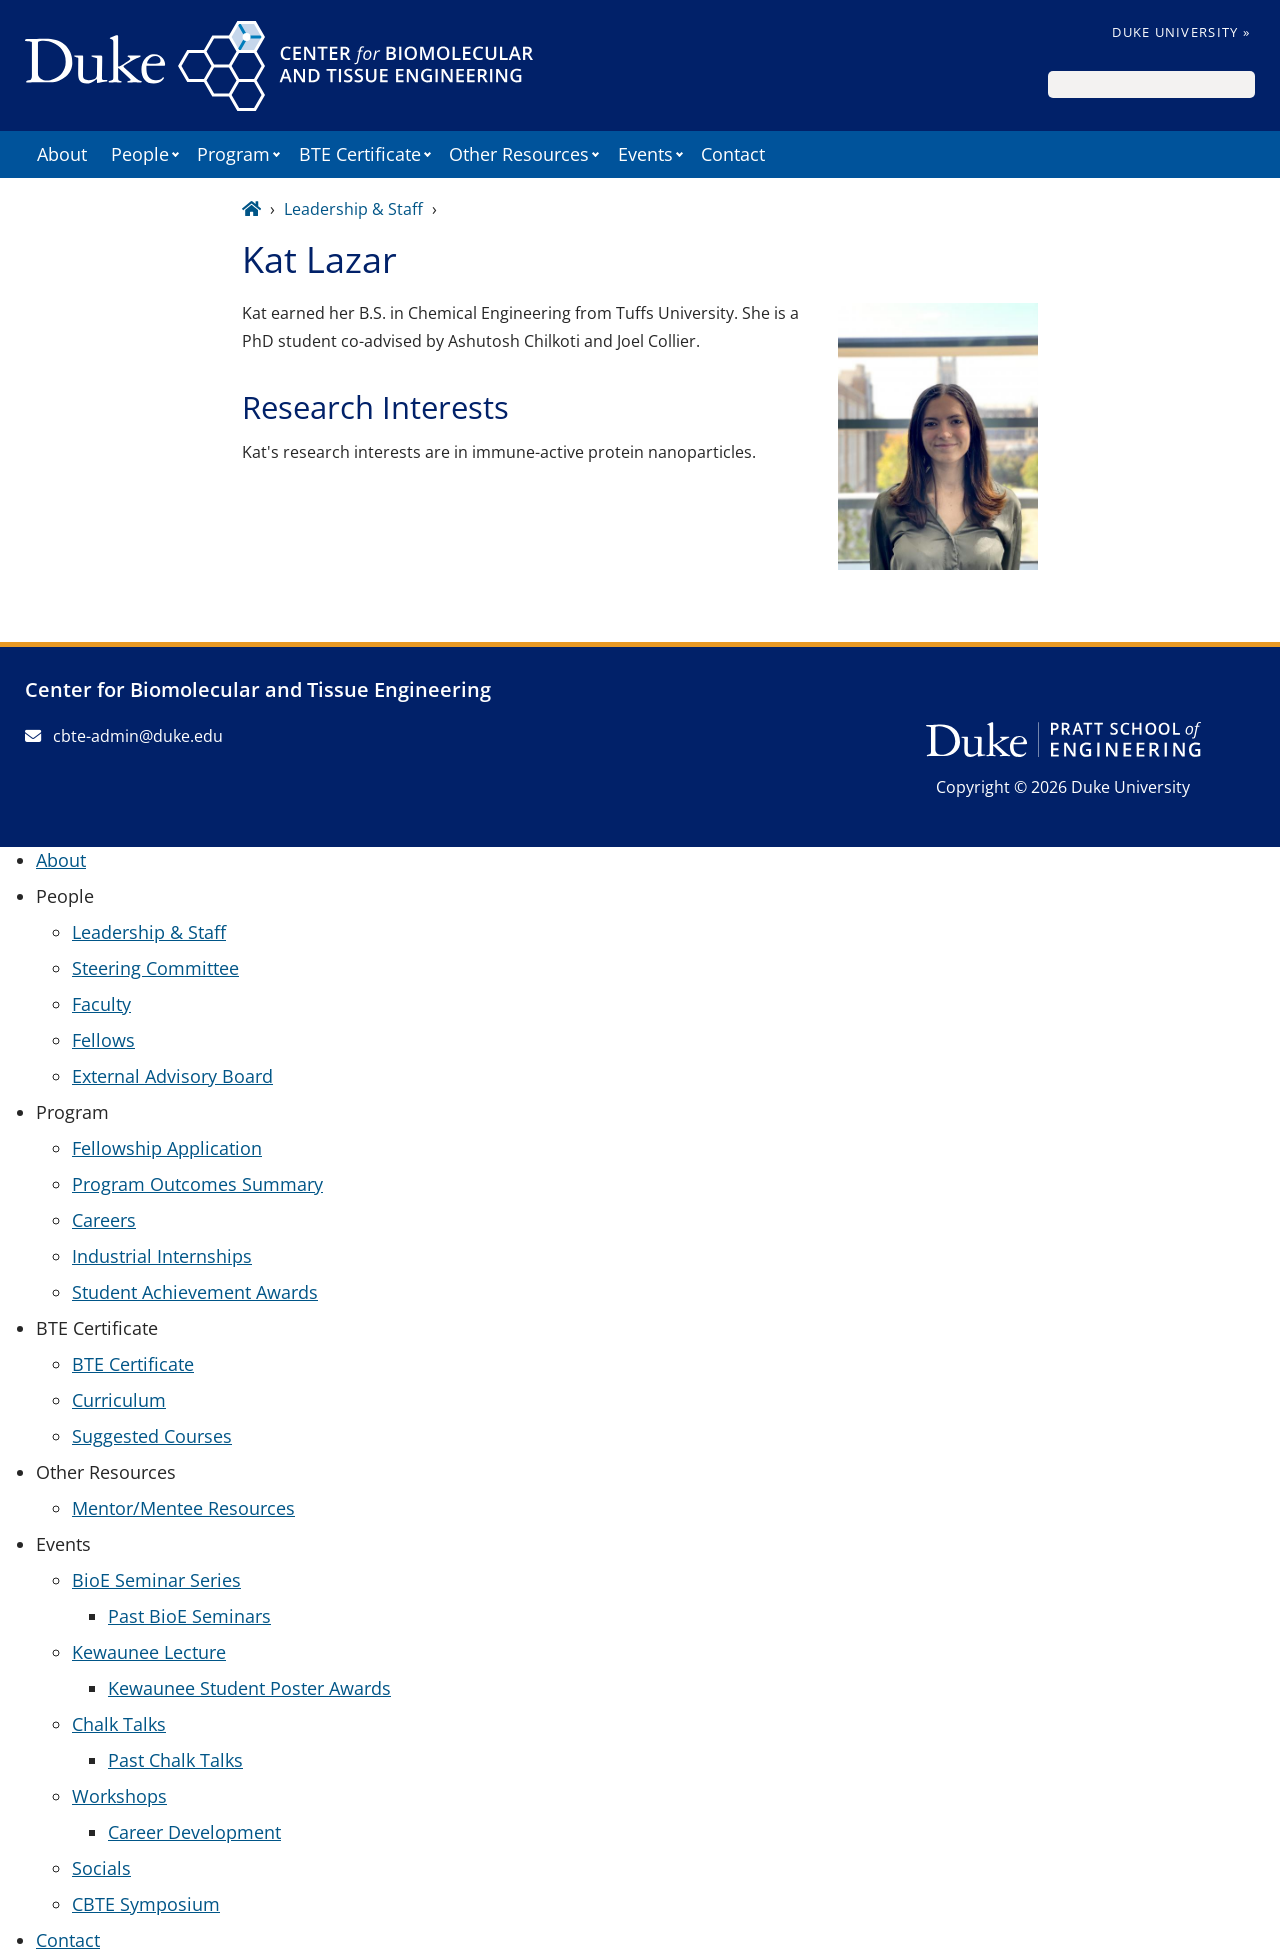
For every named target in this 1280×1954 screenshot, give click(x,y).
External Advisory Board (172, 1076)
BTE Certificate (133, 1364)
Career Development (194, 1832)
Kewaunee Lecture (149, 1652)
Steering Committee (155, 968)
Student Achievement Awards (195, 1292)
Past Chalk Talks (175, 1760)
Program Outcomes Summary (197, 1184)
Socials (101, 1868)
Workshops (119, 1796)
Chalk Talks (119, 1724)
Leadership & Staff (353, 209)
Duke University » (1181, 32)
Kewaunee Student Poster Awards (249, 1688)
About (62, 154)
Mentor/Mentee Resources (183, 1508)
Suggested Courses (152, 1436)
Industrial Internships (162, 1256)
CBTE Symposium (146, 1904)
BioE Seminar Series (156, 1580)
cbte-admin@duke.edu (124, 736)
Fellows (103, 1040)
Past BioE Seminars (189, 1616)
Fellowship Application (167, 1148)
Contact (733, 154)
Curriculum (119, 1400)
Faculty (101, 1004)
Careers (104, 1220)
